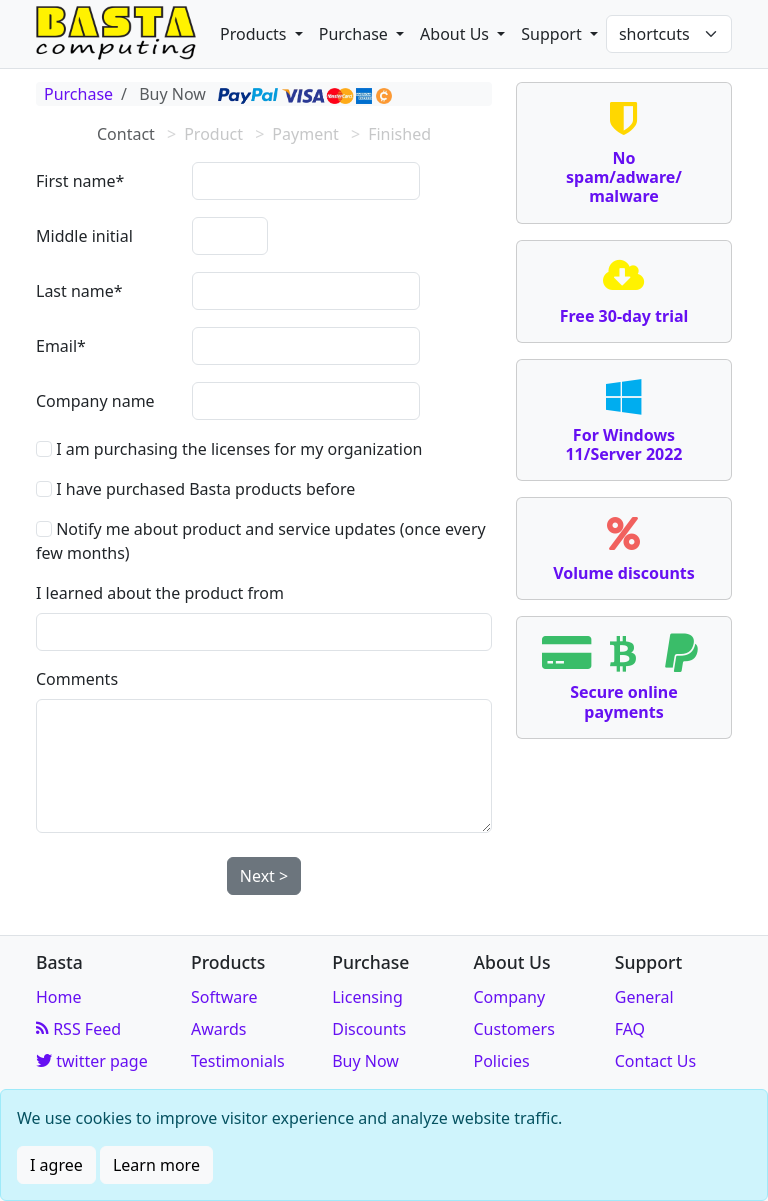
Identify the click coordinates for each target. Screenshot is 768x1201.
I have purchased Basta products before (195, 489)
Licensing (367, 997)
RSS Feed (78, 1029)
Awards (219, 1029)
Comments (77, 679)
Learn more (156, 1165)
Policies (501, 1061)
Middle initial (84, 236)
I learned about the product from (160, 593)
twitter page (92, 1061)
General (644, 997)
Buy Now (365, 1061)
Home (59, 997)
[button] (261, 34)
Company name (95, 401)
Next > (264, 876)
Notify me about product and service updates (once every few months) (261, 541)
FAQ (630, 1029)
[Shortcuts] (669, 34)
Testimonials (238, 1061)
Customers (513, 1029)
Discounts (369, 1029)
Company (509, 997)
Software (224, 997)
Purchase (78, 94)
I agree (56, 1165)
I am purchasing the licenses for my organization (229, 449)
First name (76, 181)
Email (56, 346)
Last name (75, 291)
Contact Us (655, 1061)
